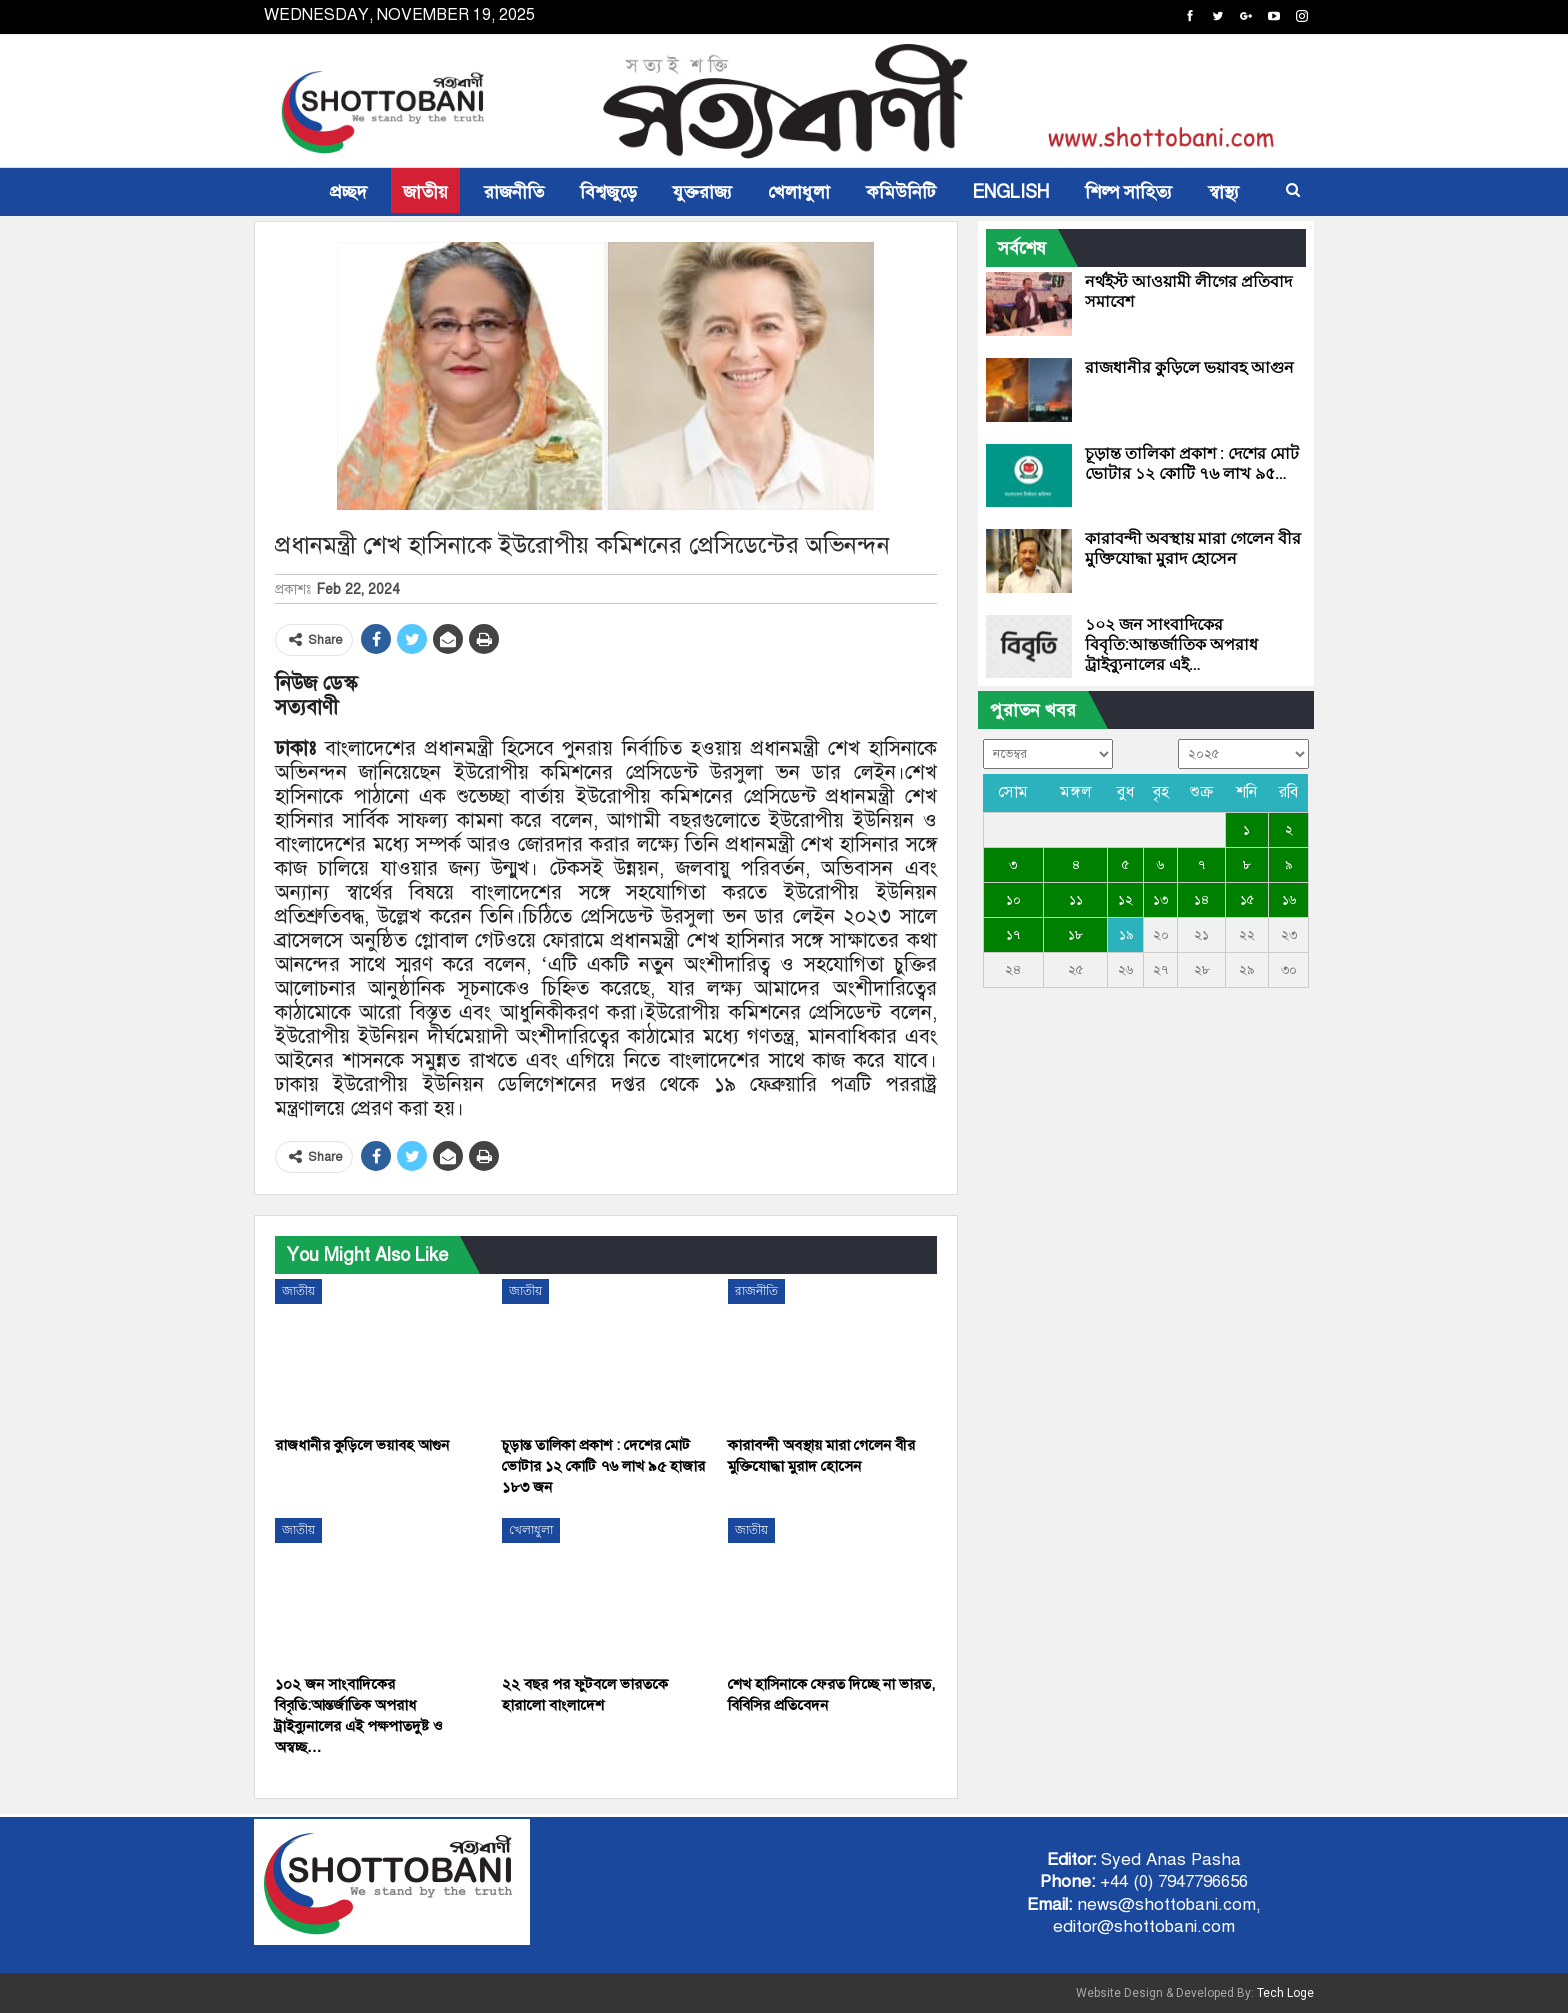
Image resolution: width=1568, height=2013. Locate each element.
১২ (1125, 900)
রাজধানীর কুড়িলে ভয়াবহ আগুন (1189, 367)
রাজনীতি (514, 192)
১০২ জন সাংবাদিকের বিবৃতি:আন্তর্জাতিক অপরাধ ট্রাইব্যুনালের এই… (1171, 644)
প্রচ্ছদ (348, 192)
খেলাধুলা (799, 192)
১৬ (1289, 900)
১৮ (1075, 935)
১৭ (1013, 935)
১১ (1076, 900)
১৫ (1247, 900)
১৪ (1201, 900)
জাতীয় (425, 192)
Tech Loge (1285, 1993)
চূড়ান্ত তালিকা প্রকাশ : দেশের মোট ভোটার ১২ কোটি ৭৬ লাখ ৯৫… (1192, 463)
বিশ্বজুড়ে (608, 192)
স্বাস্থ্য (1223, 192)
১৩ (1160, 900)
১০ (1013, 900)
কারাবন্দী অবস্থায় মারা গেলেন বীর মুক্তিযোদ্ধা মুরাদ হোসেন (1193, 548)
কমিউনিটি (901, 192)
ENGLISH (1010, 192)
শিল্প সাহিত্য (1128, 192)
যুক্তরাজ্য (702, 192)
